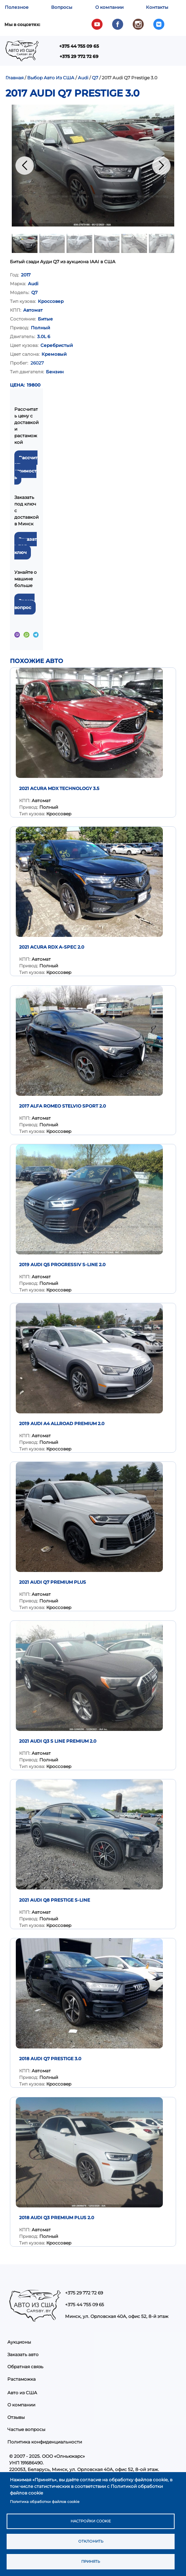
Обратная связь (25, 2366)
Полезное (17, 7)
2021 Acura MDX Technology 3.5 (59, 788)
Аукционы (19, 2342)
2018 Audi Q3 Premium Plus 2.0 (56, 2217)
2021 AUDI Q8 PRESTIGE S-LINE (54, 1900)
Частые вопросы (26, 2429)
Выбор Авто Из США (50, 77)
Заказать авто (23, 2354)
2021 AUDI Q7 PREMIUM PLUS (52, 1582)
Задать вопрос (24, 604)
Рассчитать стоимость (25, 467)
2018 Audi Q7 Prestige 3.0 (50, 2058)
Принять (90, 2561)
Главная (15, 77)
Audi (83, 77)
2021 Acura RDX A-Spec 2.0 (51, 947)
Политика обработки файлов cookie (44, 2501)
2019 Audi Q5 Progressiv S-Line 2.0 (62, 1264)
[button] (93, 166)
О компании (109, 7)
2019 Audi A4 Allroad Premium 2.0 (61, 1423)
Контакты (157, 7)
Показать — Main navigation (84, 53)
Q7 (95, 77)
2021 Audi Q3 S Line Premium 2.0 (57, 1741)
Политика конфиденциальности (44, 2442)
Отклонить (90, 2541)
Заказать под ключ (25, 545)
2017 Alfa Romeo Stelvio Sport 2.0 (62, 1106)
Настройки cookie (91, 2521)
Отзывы (16, 2417)
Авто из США (22, 2392)
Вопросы (61, 7)
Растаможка (21, 2379)
